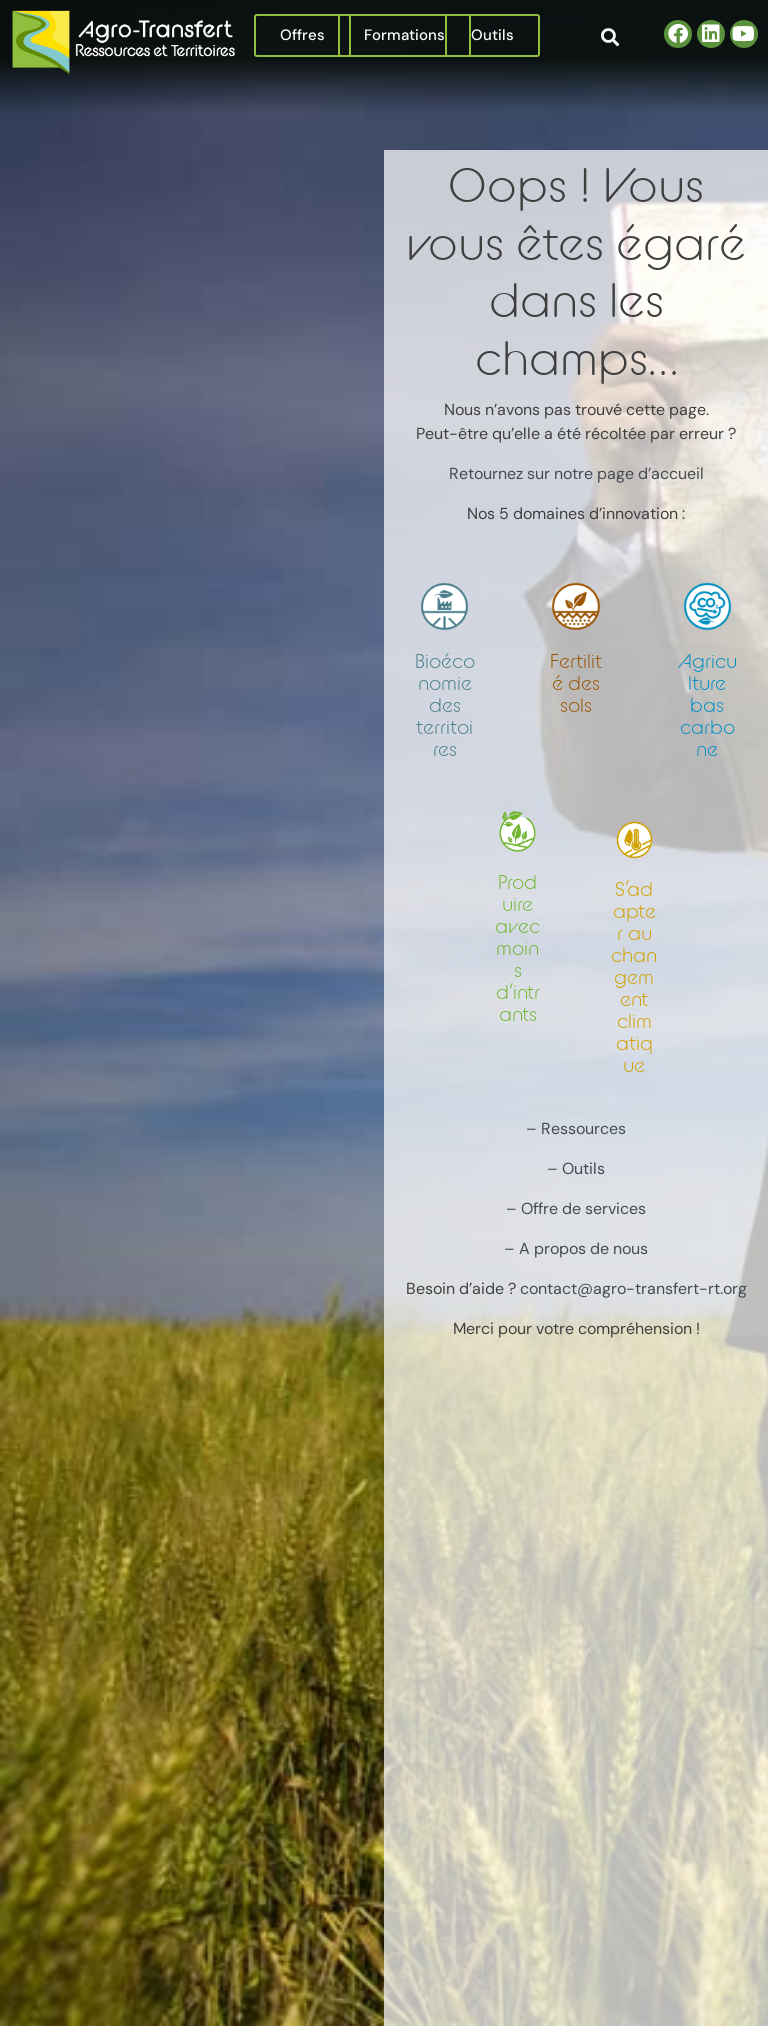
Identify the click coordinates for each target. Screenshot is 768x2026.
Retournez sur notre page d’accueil (576, 473)
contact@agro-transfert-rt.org (633, 1288)
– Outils (576, 1168)
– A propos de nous (576, 1248)
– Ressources (576, 1128)
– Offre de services (576, 1208)
